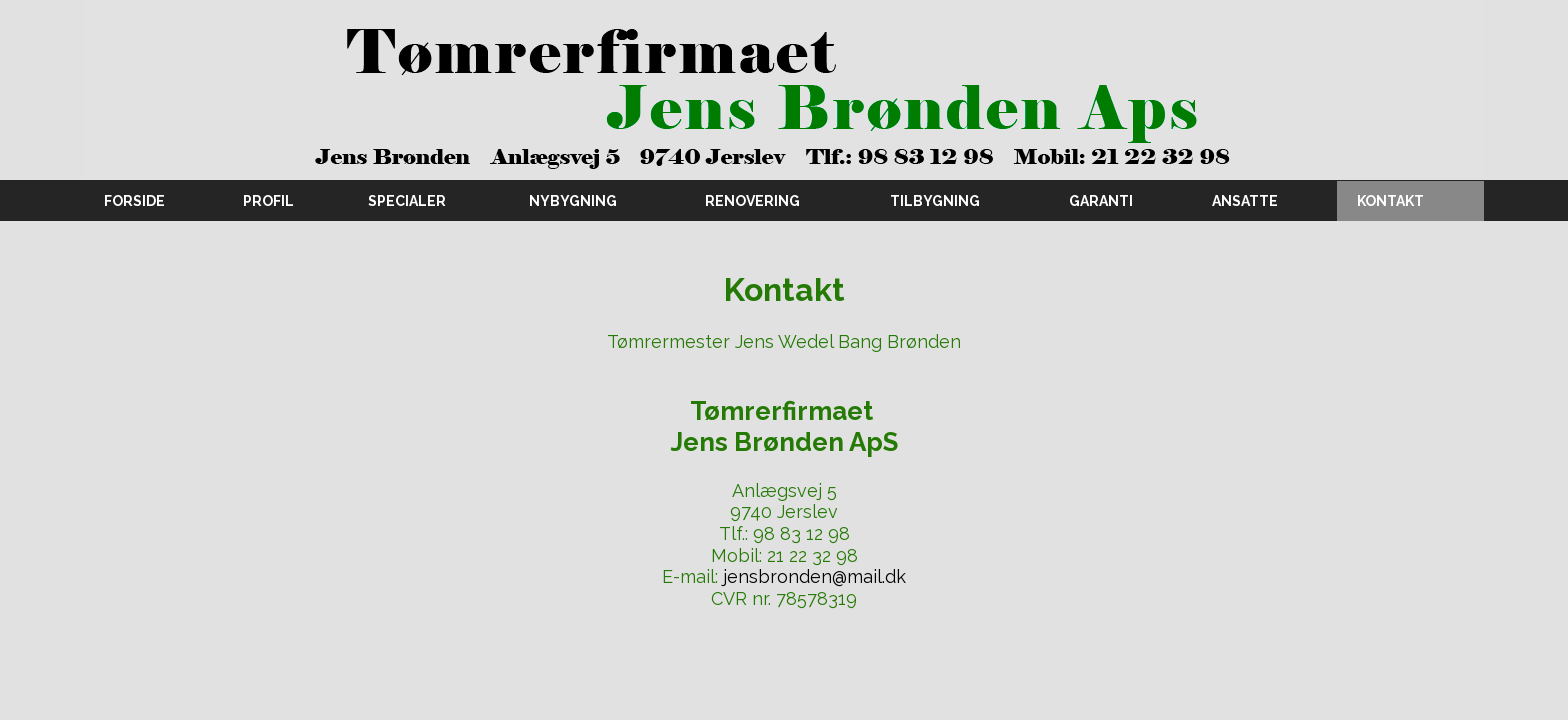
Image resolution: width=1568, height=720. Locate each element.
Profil (268, 201)
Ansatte (1245, 201)
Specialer (407, 201)
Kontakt (1390, 201)
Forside (134, 201)
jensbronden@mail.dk (814, 576)
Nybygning (573, 201)
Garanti (1101, 201)
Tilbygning (935, 201)
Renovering (752, 201)
